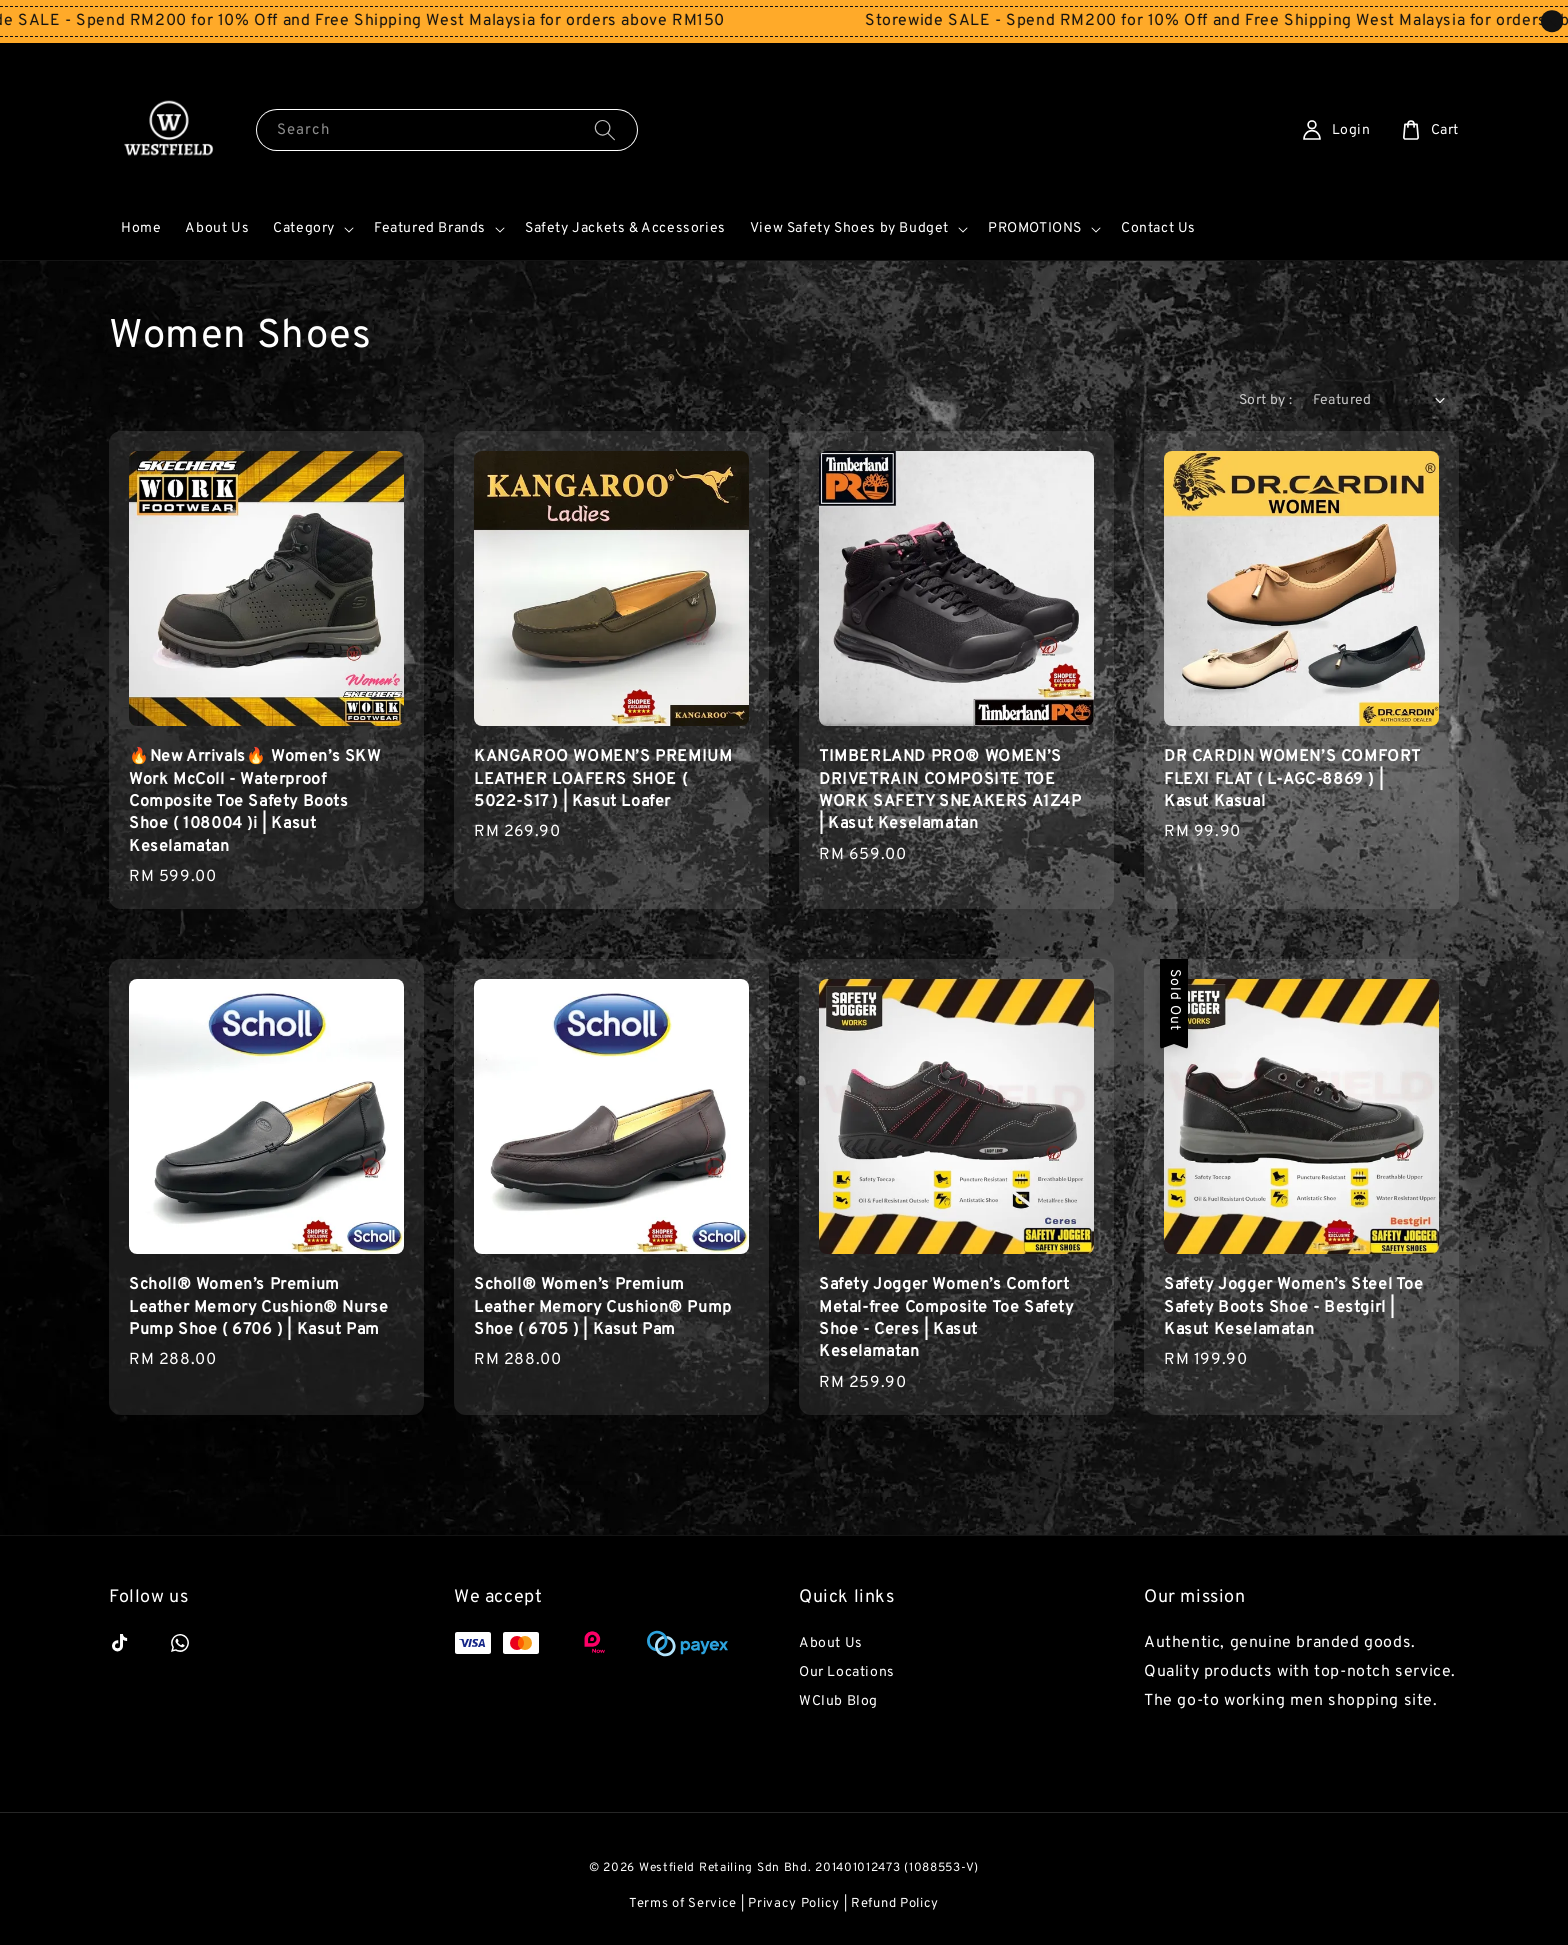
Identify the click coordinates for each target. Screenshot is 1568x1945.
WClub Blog (838, 1701)
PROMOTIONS (1035, 228)
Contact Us (1158, 228)
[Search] (605, 129)
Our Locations (847, 1672)
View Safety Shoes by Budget (849, 228)
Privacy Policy (794, 1904)
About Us (217, 228)
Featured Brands (430, 228)
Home (141, 228)
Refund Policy (895, 1904)
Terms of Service (683, 1904)
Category (304, 228)
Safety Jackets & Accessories (625, 228)
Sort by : (1266, 400)
